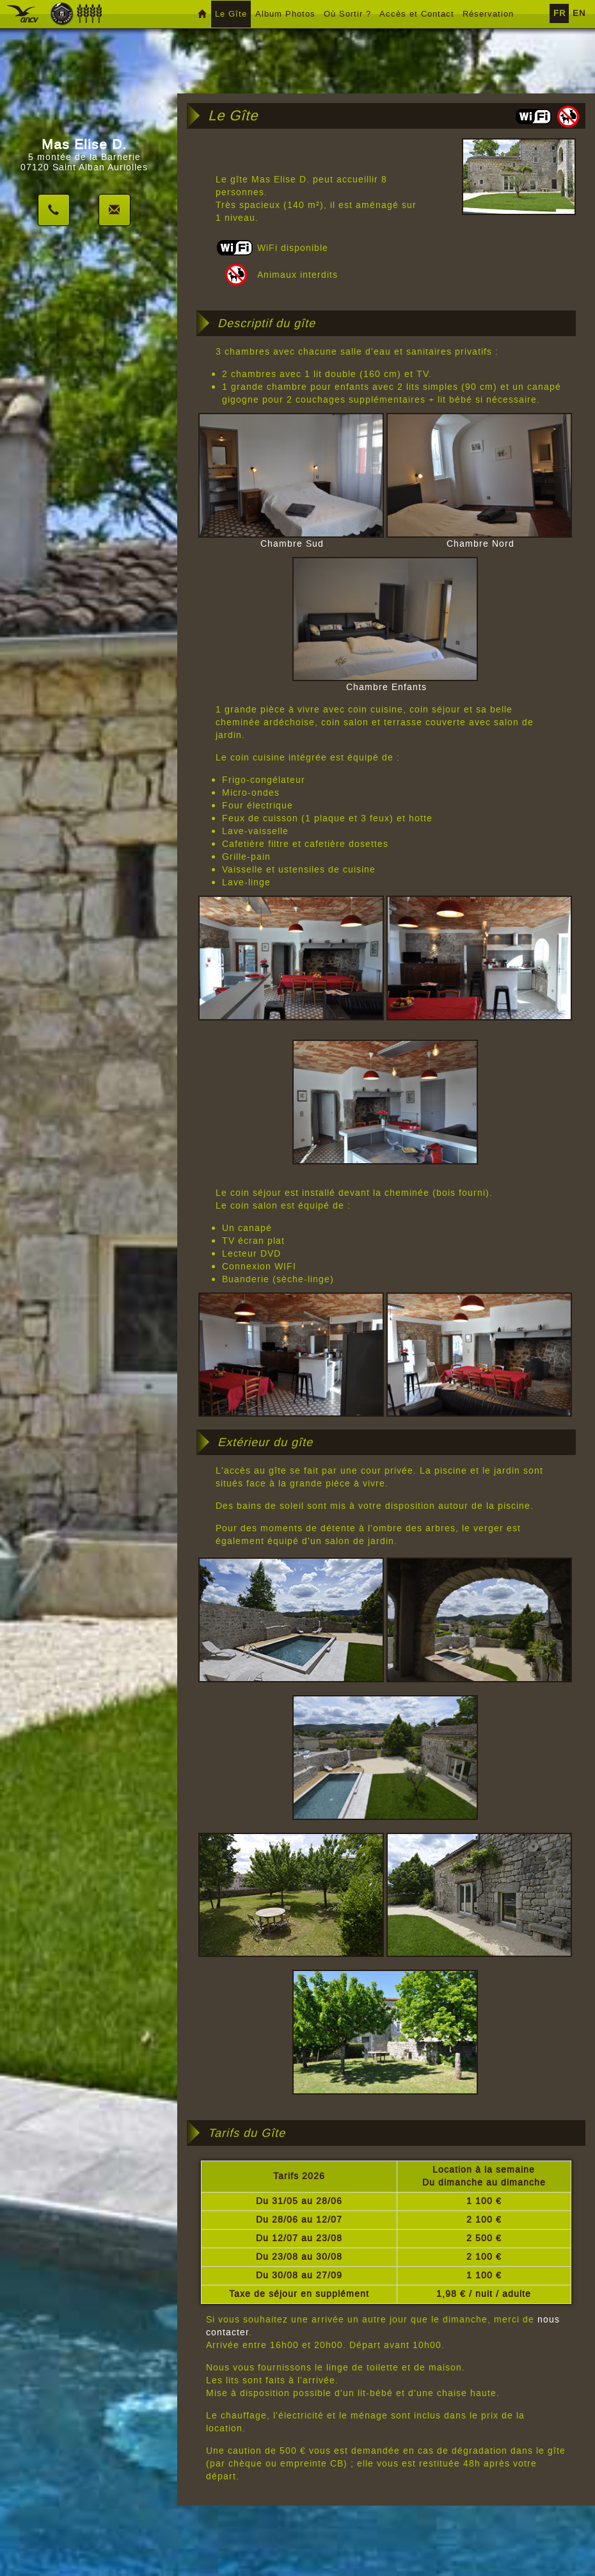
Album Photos (285, 13)
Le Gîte (231, 13)
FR (559, 13)
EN (579, 13)
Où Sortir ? (347, 13)
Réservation (488, 13)
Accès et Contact (416, 13)
